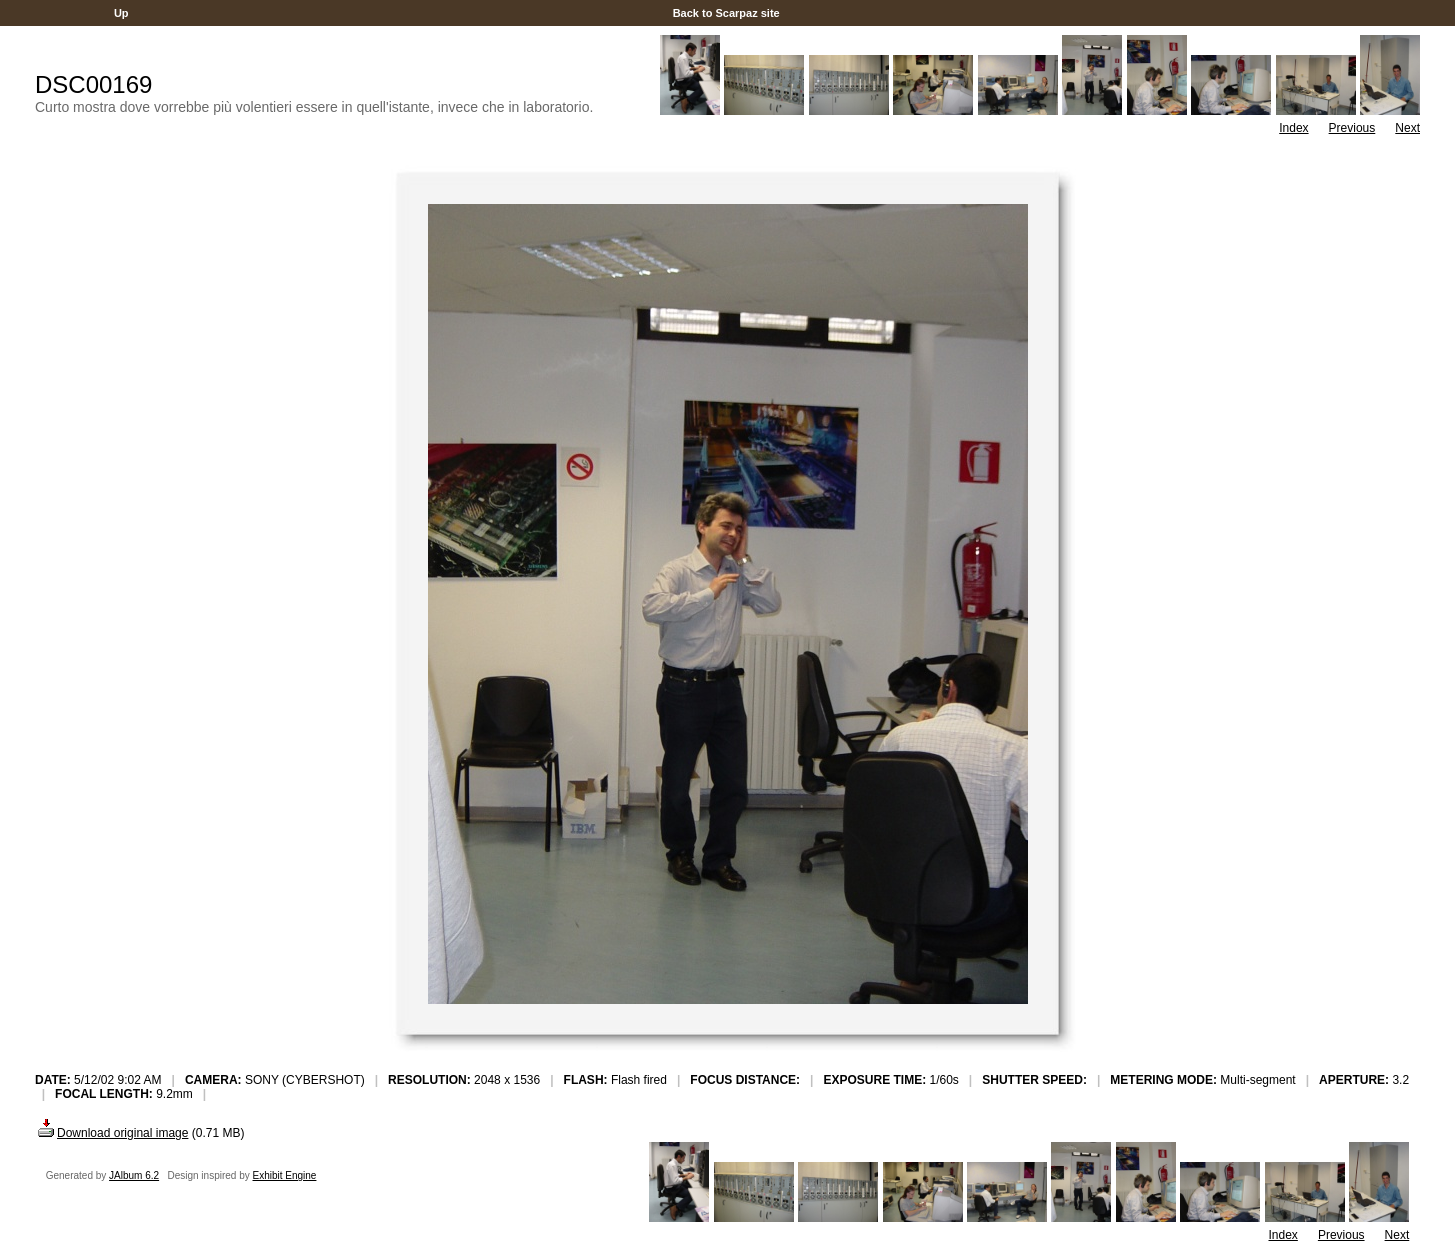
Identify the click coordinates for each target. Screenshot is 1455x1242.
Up (121, 13)
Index (1293, 128)
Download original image (111, 1133)
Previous (1352, 128)
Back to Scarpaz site (726, 13)
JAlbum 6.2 (134, 1175)
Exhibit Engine (285, 1175)
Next (1407, 128)
